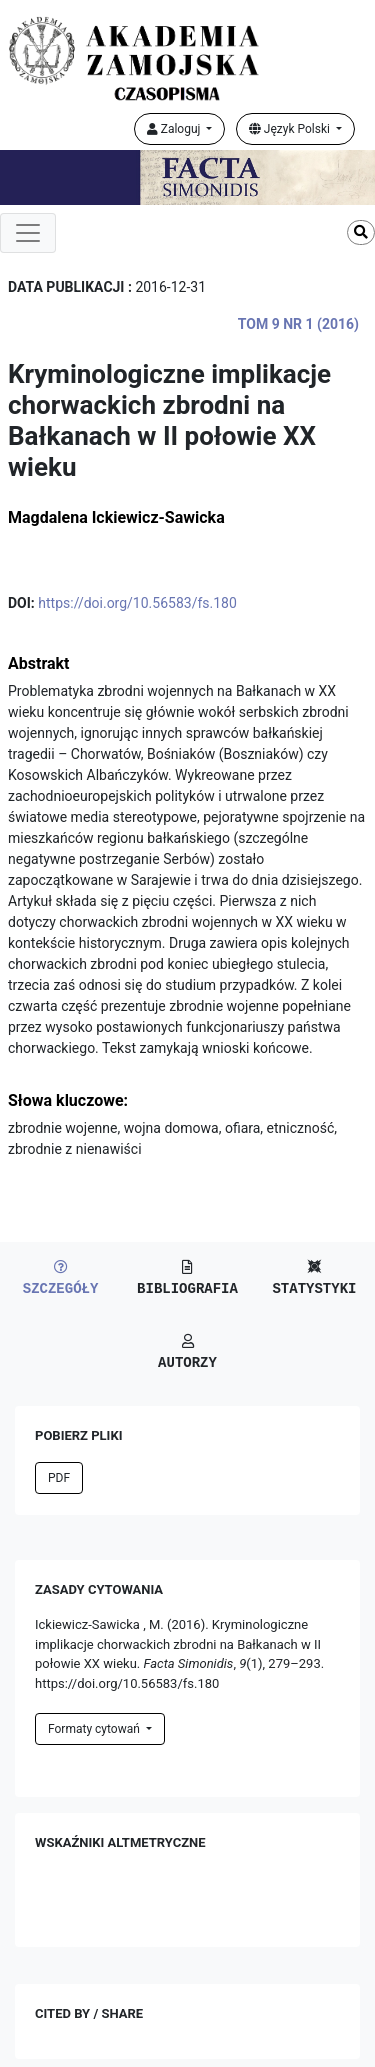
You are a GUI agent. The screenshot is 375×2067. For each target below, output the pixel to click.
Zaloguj (175, 129)
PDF (59, 1478)
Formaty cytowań (95, 1729)
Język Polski (291, 129)
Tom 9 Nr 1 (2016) (298, 324)
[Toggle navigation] (28, 233)
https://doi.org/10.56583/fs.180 (137, 603)
